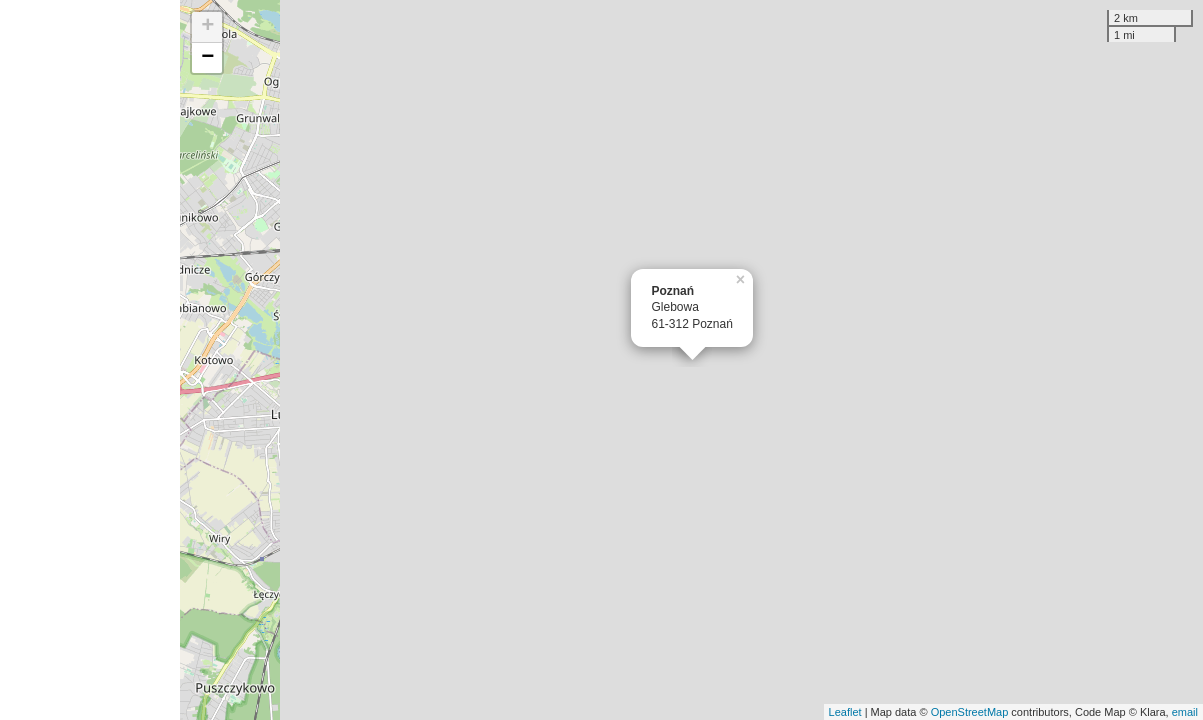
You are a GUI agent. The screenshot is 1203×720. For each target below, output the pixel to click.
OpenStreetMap (970, 712)
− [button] (207, 58)
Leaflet (845, 712)
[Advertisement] (90, 360)
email (1185, 712)
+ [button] (207, 27)
